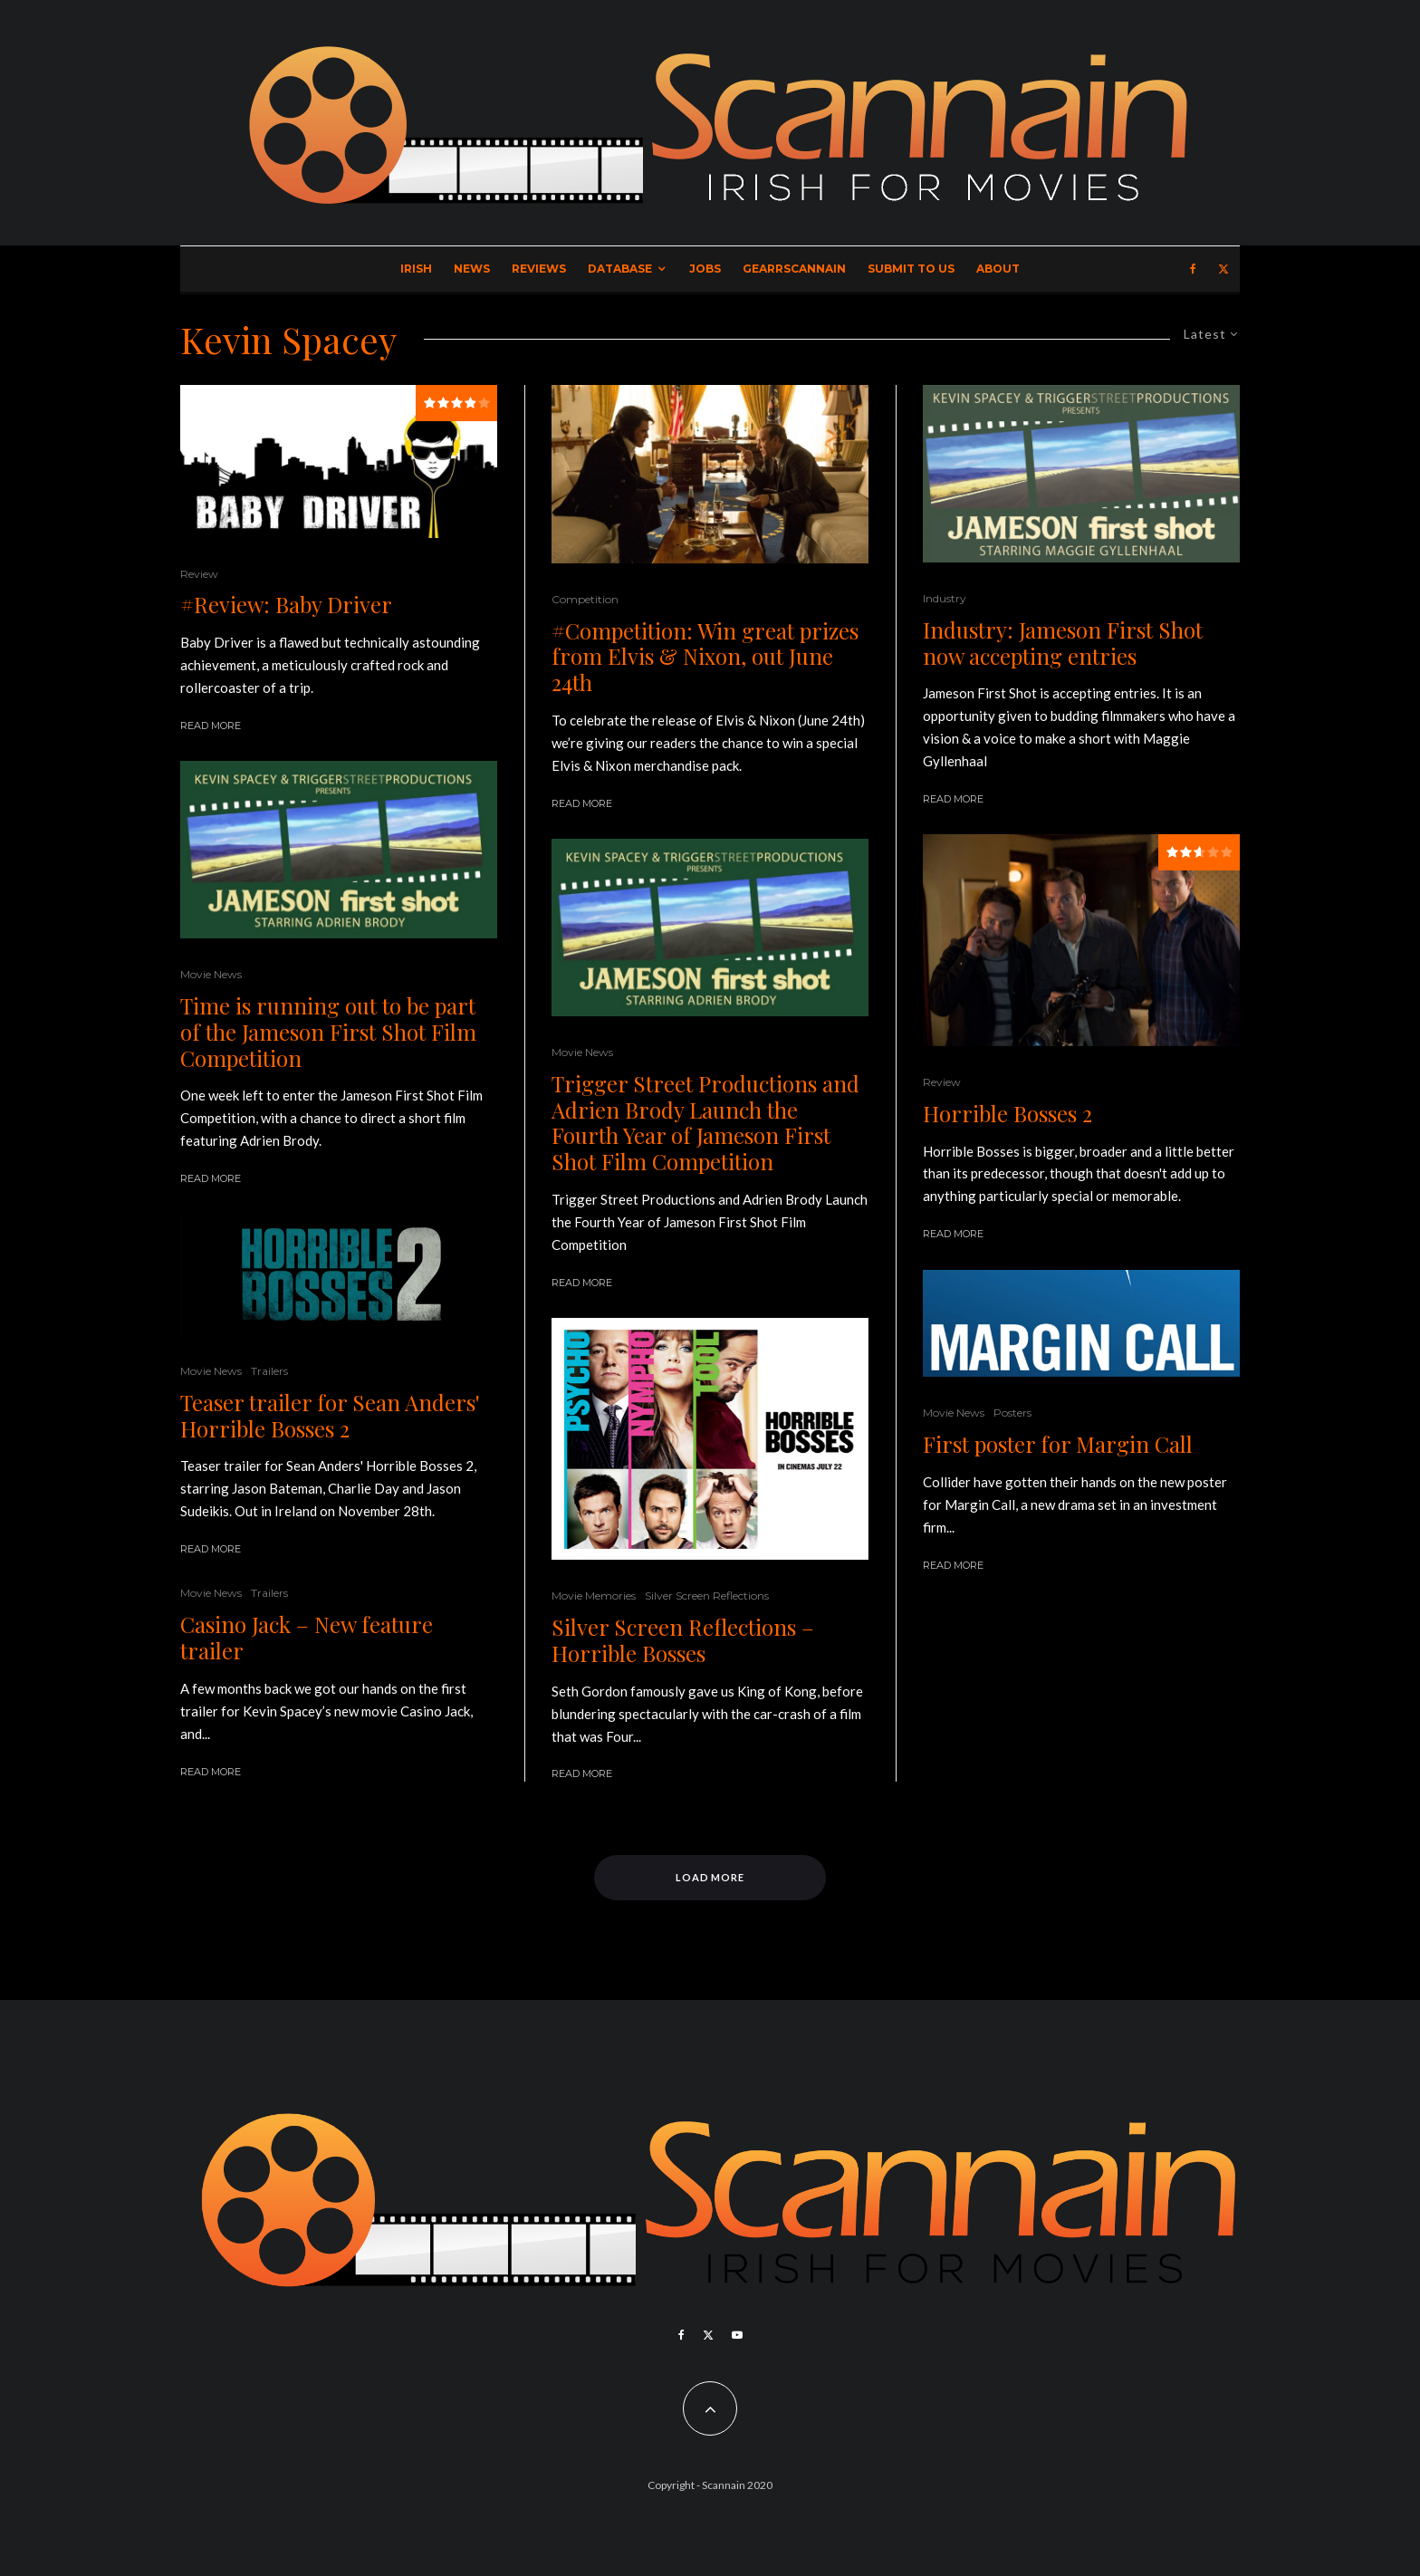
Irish (416, 268)
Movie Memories (594, 1595)
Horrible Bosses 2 (1007, 1114)
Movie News (211, 974)
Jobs (705, 268)
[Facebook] (1193, 269)
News (472, 268)
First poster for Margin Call (1058, 1444)
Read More (210, 725)
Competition (585, 599)
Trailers (269, 1371)
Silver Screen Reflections (707, 1595)
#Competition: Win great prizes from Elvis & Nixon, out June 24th (705, 657)
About (998, 268)
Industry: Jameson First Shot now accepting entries (1063, 643)
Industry (944, 598)
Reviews (539, 268)
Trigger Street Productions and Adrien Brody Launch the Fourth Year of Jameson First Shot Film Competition (705, 1123)
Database (620, 268)
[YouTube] (737, 2335)
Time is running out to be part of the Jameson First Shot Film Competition (328, 1032)
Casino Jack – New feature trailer (306, 1637)
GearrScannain (794, 268)
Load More (710, 1877)
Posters (1012, 1412)
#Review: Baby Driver (286, 604)
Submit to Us (911, 268)
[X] (1223, 269)
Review (199, 574)
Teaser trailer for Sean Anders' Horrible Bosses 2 (330, 1415)
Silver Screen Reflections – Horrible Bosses (683, 1640)
